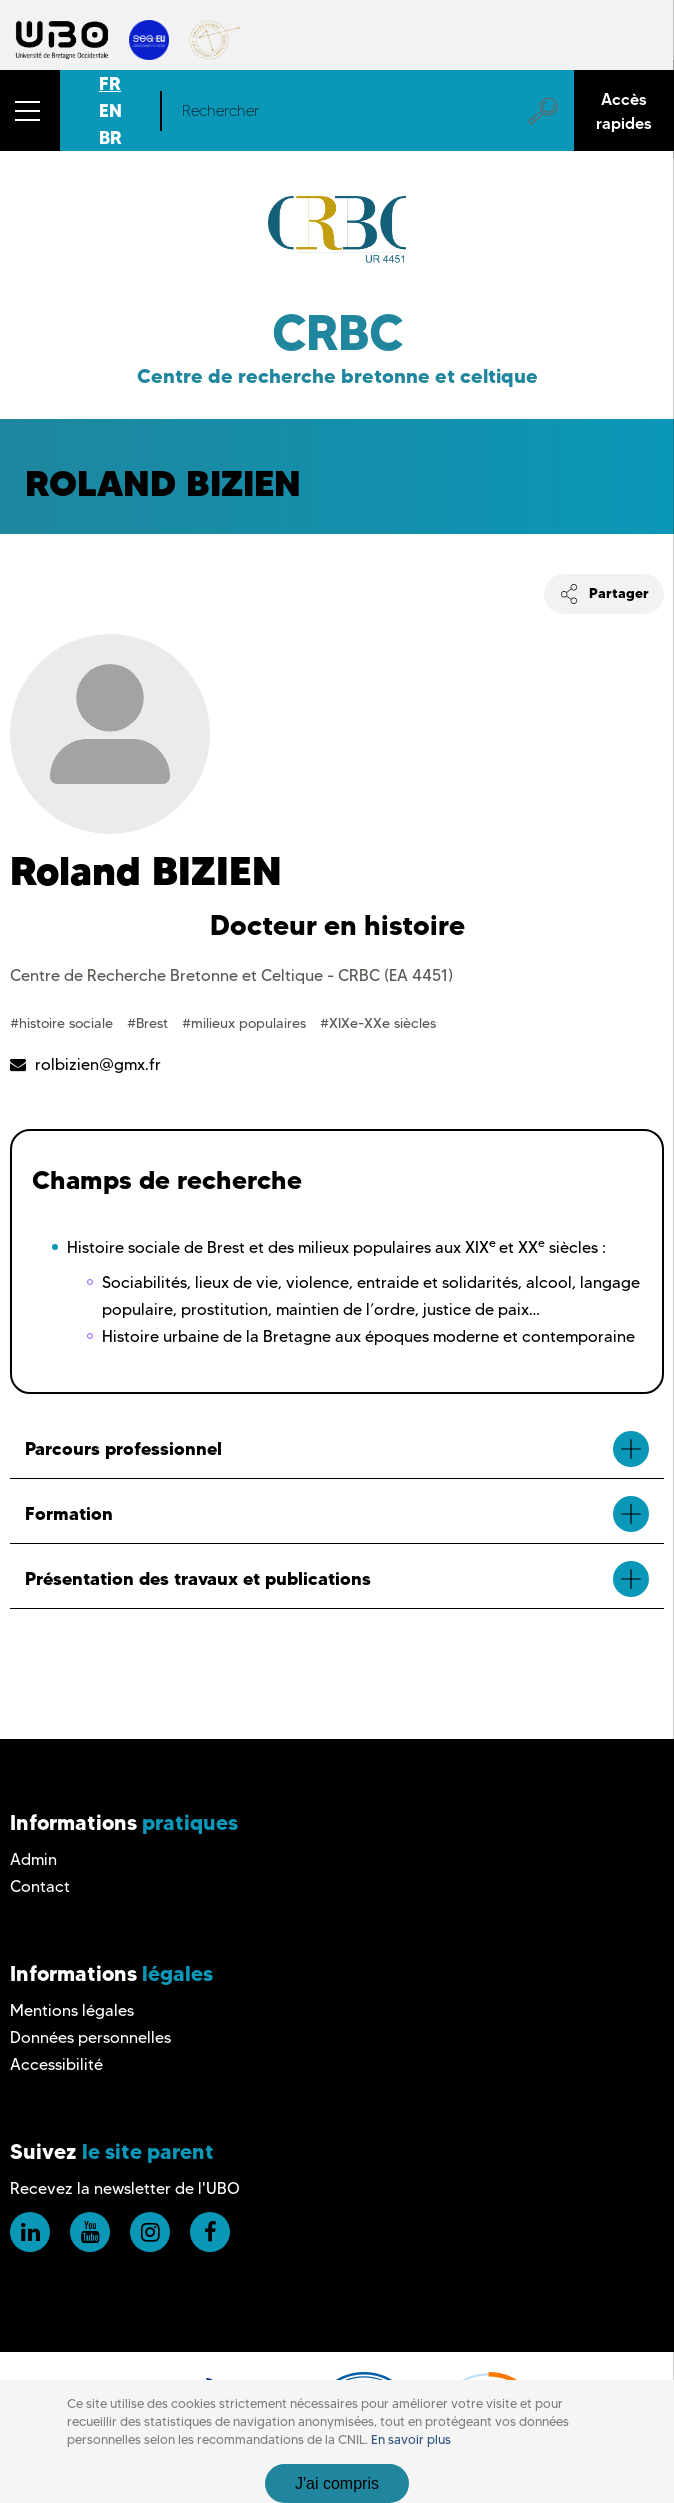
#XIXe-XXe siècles (378, 1023)
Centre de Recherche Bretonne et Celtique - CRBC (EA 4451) (231, 975)
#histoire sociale (63, 1023)
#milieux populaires (246, 1023)
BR (110, 137)
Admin (33, 1859)
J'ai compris (337, 2483)
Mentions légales (72, 2010)
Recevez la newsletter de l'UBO (125, 2188)
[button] (30, 110)
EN (110, 110)
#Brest (149, 1023)
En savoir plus (411, 2439)
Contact (40, 1886)
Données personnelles (90, 2037)
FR (110, 83)
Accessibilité (56, 2064)
